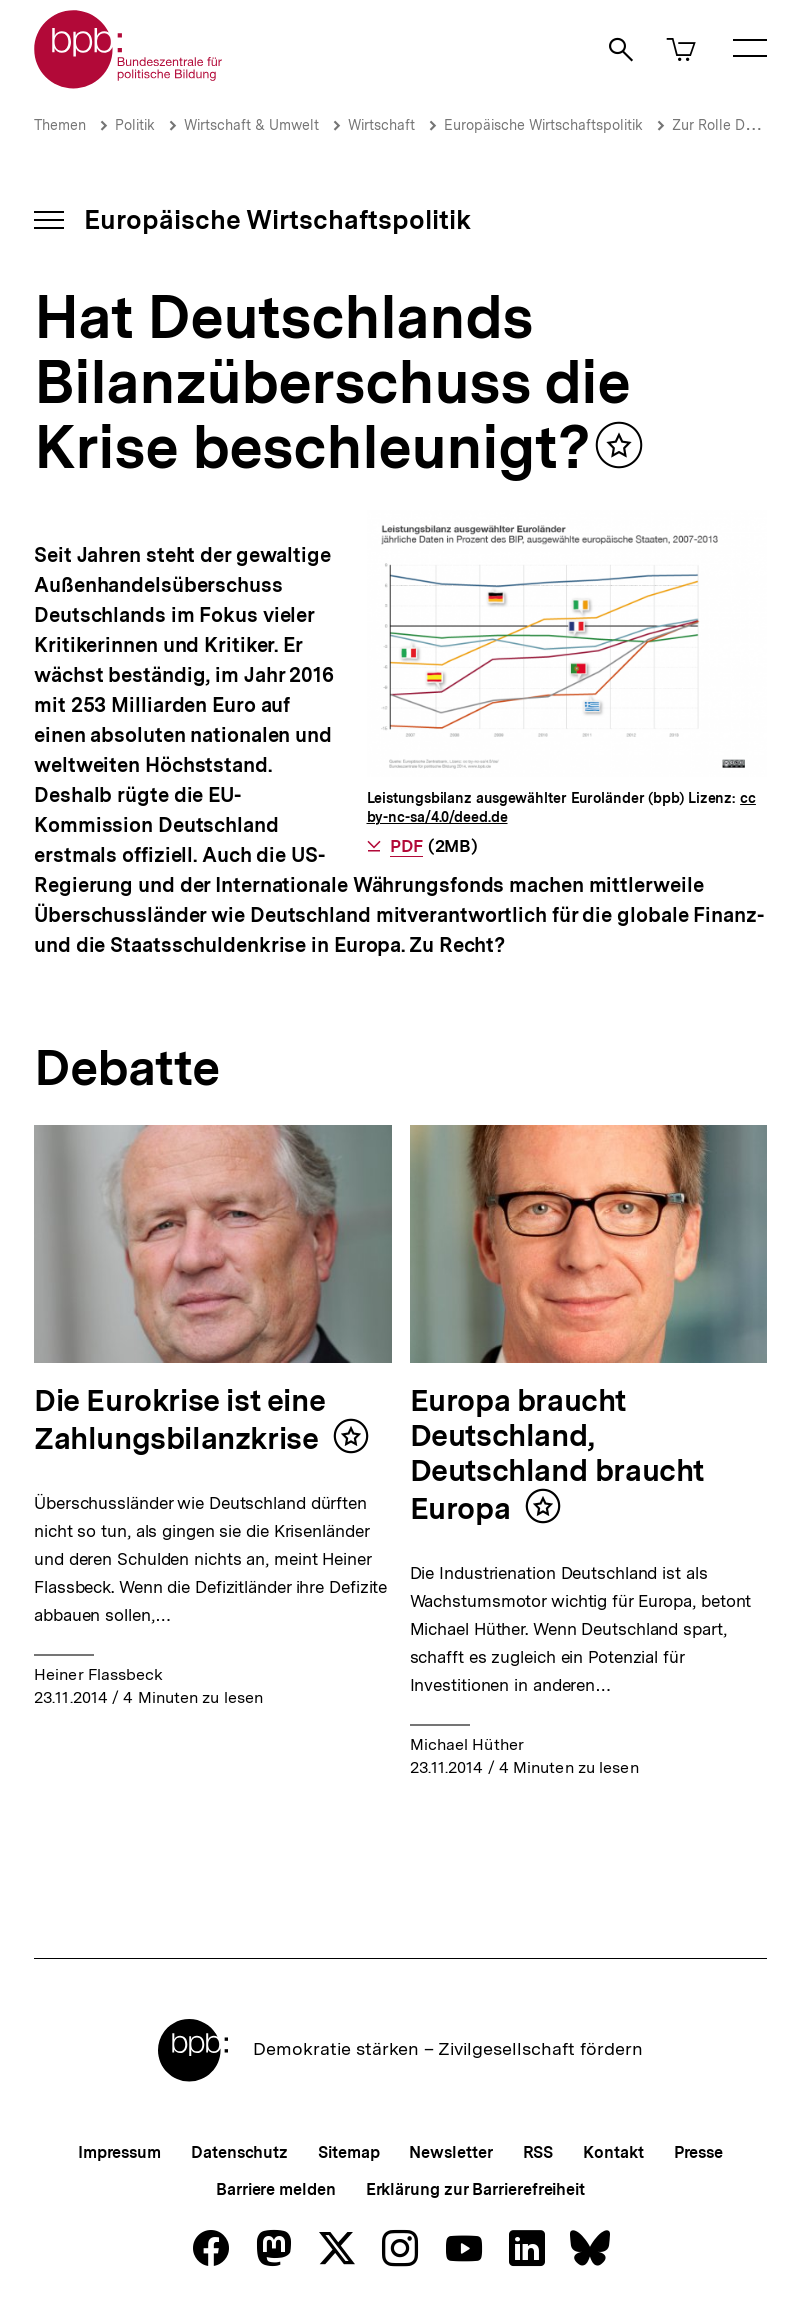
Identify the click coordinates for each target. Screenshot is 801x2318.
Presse (698, 2152)
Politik (135, 125)
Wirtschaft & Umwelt (251, 125)
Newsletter (450, 2152)
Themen (60, 125)
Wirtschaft (381, 125)
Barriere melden (276, 2189)
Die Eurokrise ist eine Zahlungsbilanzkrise (179, 1419)
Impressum (119, 2152)
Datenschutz (239, 2152)
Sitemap (348, 2152)
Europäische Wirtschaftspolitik (543, 125)
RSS (538, 2152)
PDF (406, 846)
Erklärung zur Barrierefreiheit (475, 2189)
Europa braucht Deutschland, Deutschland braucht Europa (557, 1454)
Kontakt (613, 2152)
